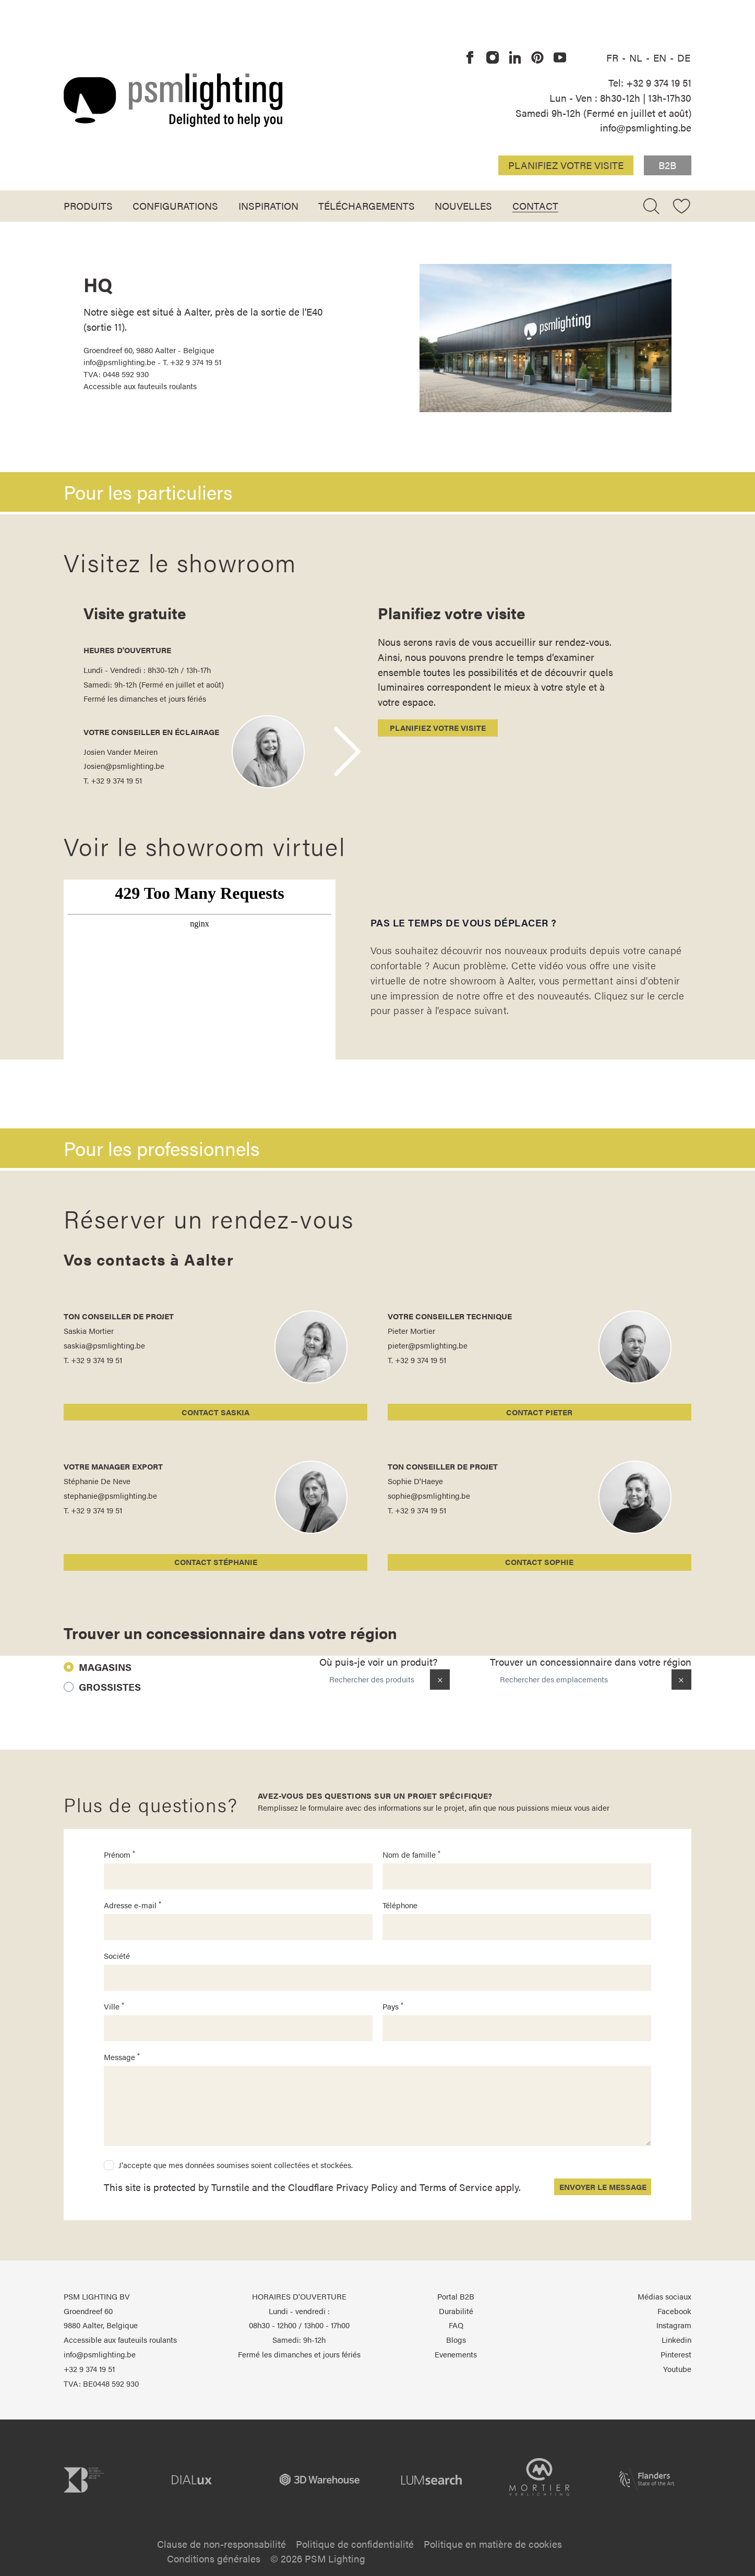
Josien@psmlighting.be (123, 766)
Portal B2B (455, 2296)
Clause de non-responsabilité (221, 2543)
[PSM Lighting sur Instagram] (492, 58)
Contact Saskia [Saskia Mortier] (215, 1412)
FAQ (456, 2325)
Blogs (456, 2339)
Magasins (105, 1666)
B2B (667, 165)
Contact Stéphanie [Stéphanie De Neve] (215, 1562)
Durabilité (456, 2311)
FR (613, 57)
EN (661, 57)
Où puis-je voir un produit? (378, 1661)
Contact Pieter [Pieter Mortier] (539, 1412)
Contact (535, 205)
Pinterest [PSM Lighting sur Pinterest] (676, 2354)
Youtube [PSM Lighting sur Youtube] (677, 2369)
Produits (88, 205)
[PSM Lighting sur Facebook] (470, 58)
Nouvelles (463, 205)
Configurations (175, 205)
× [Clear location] (681, 1679)
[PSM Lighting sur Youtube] (560, 58)
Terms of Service (456, 2187)
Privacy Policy (367, 2187)
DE (683, 57)
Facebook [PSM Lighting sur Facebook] (674, 2311)
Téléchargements (366, 205)
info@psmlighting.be (645, 127)
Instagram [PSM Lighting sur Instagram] (673, 2325)
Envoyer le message (602, 2187)
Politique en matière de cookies (493, 2543)
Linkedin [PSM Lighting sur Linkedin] (676, 2339)
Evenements (456, 2354)
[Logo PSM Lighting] (173, 100)
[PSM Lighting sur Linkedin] (515, 58)
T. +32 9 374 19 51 (112, 780)
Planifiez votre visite (566, 165)
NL (637, 57)
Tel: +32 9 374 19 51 (649, 82)
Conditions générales (213, 2558)
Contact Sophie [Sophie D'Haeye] (539, 1562)
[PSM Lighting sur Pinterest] (537, 58)
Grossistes (110, 1686)
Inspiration (268, 205)
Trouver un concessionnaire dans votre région (590, 1661)
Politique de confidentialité (355, 2543)
